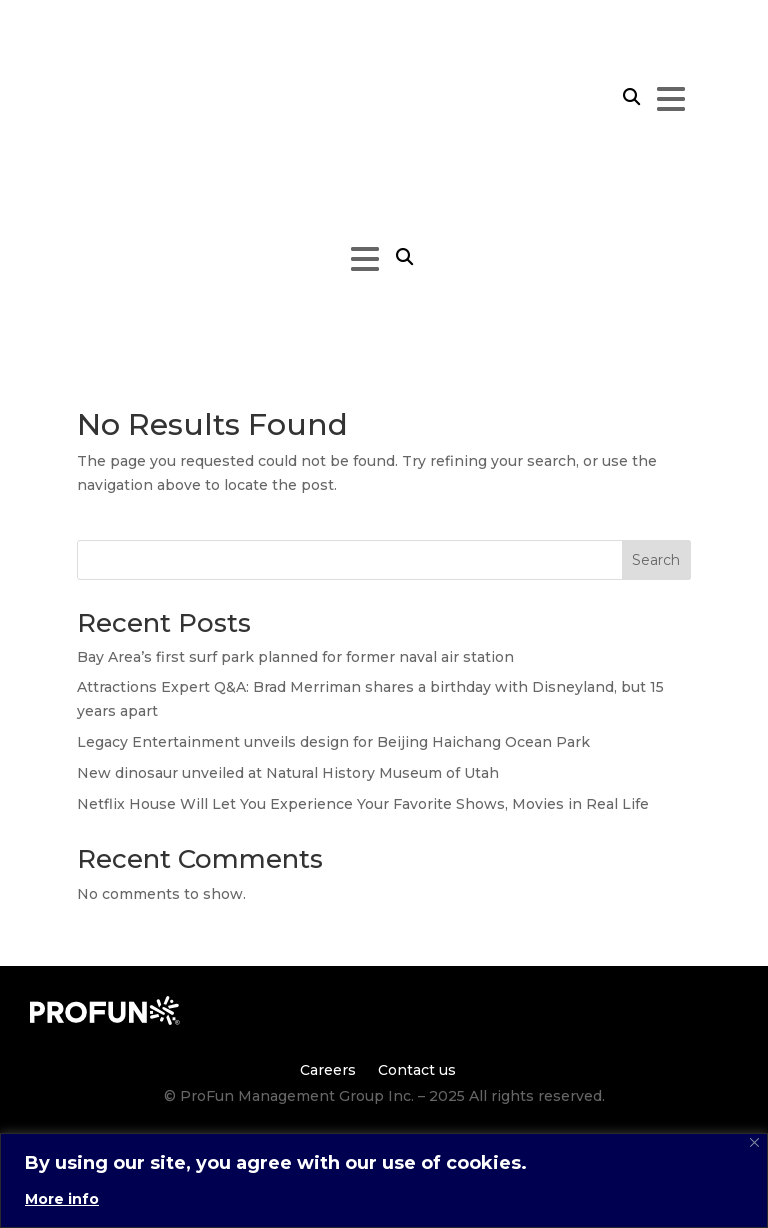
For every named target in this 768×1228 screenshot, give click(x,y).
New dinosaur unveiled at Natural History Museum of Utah (288, 773)
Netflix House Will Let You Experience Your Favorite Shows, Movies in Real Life (363, 804)
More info (62, 1199)
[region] (384, 1180)
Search (656, 560)
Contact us (417, 1069)
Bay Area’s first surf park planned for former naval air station (295, 657)
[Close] (754, 1142)
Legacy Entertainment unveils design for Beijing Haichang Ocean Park (333, 742)
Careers (328, 1069)
